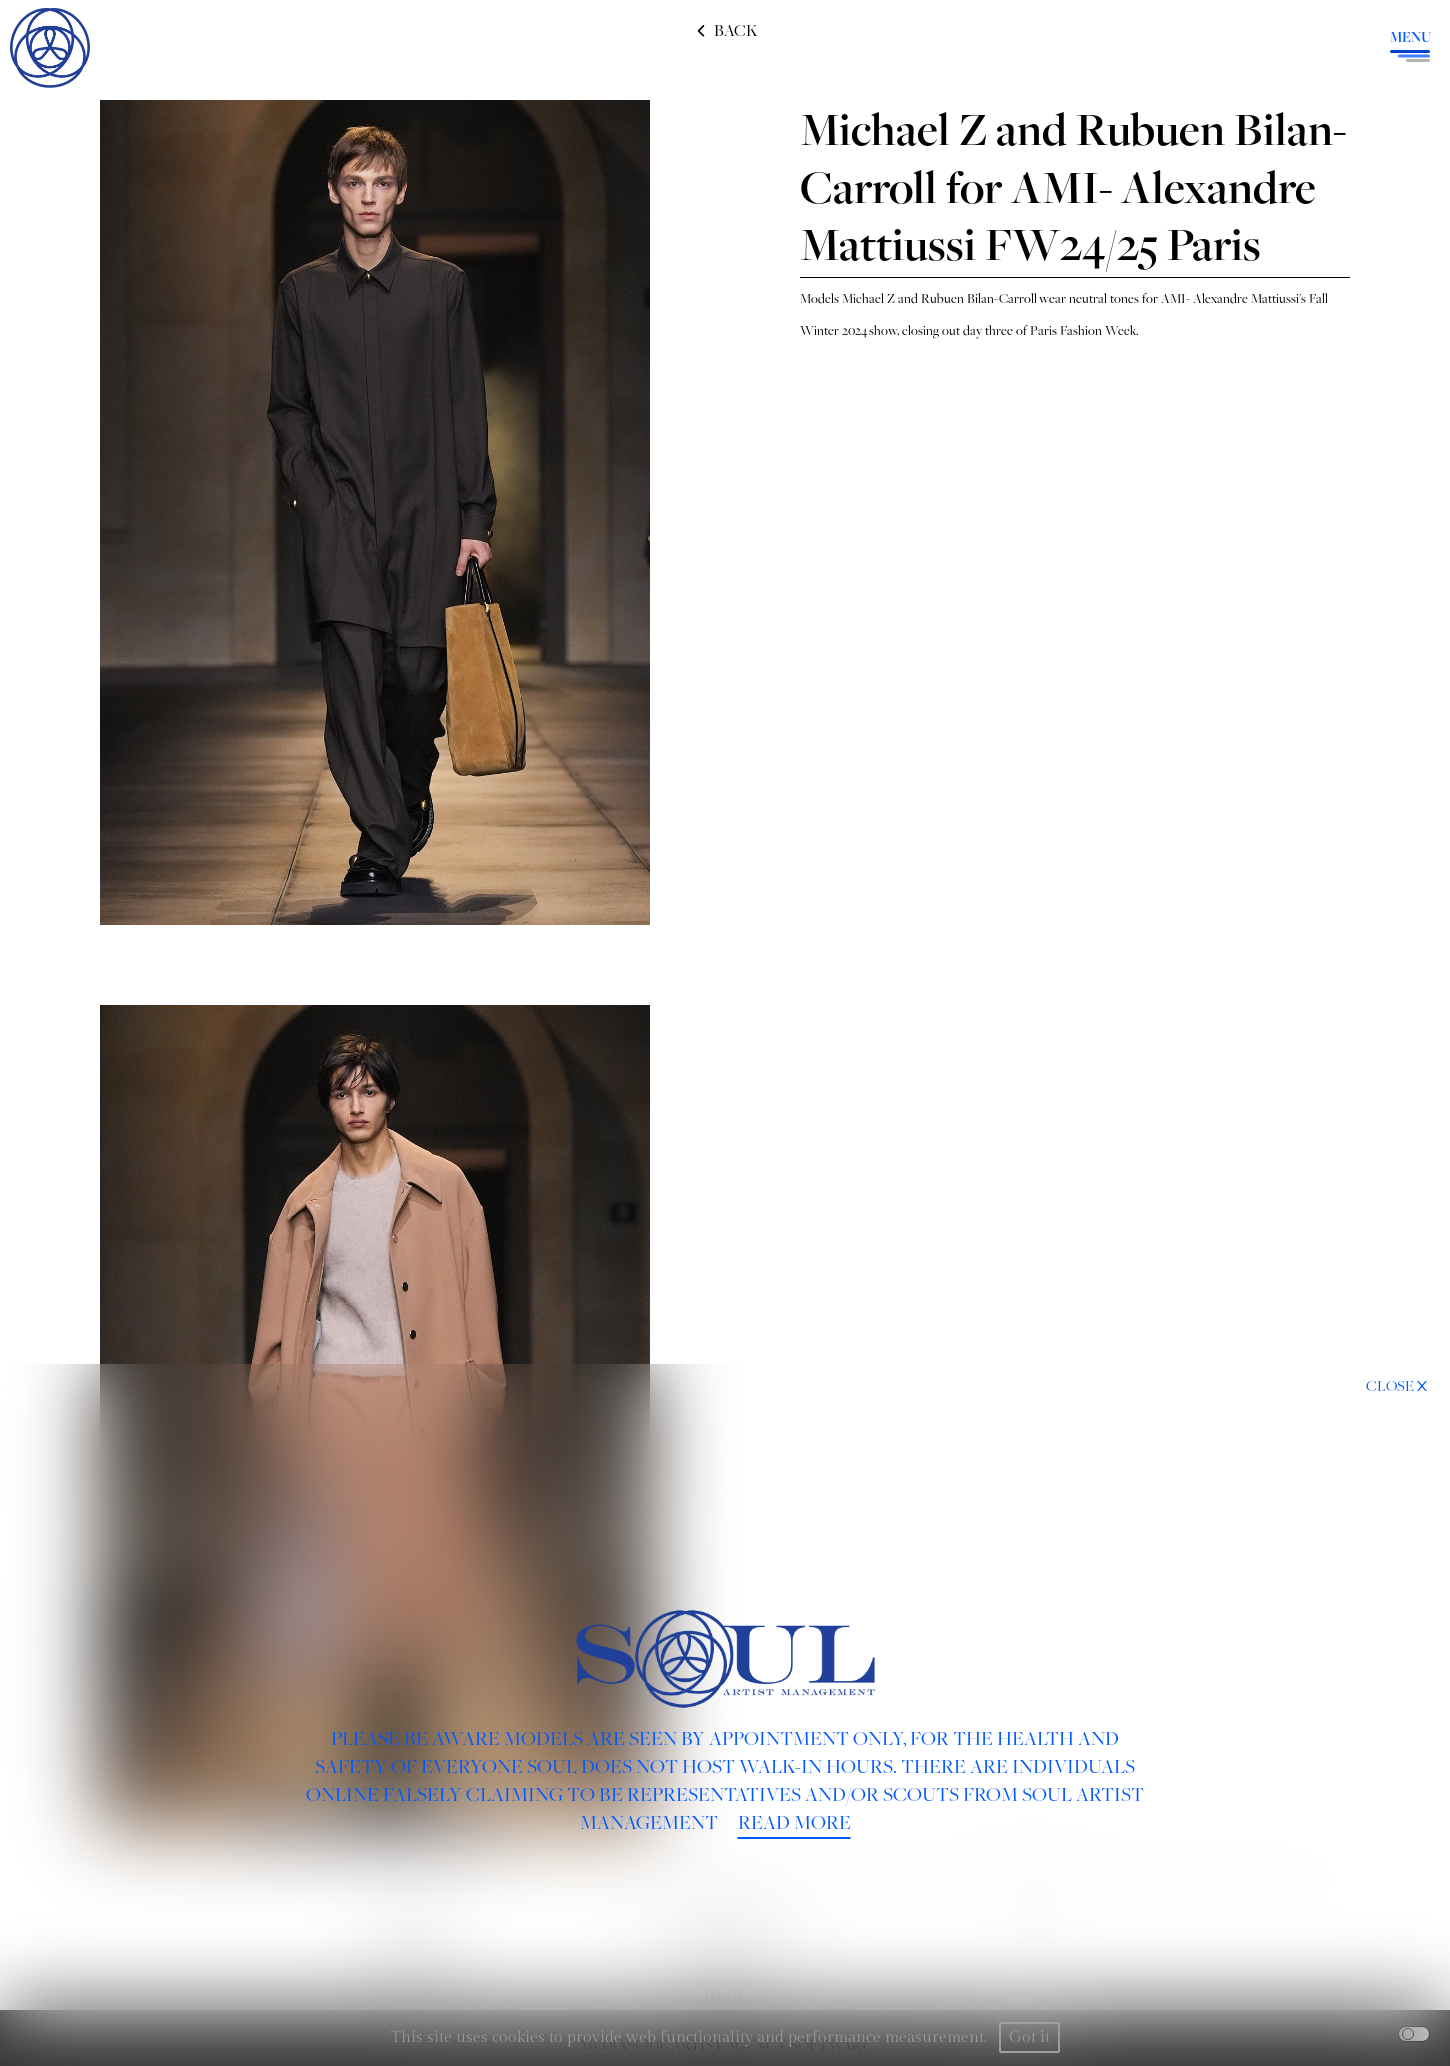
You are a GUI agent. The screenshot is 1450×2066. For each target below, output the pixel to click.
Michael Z (868, 298)
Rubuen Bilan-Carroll (980, 298)
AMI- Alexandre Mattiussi (1230, 298)
